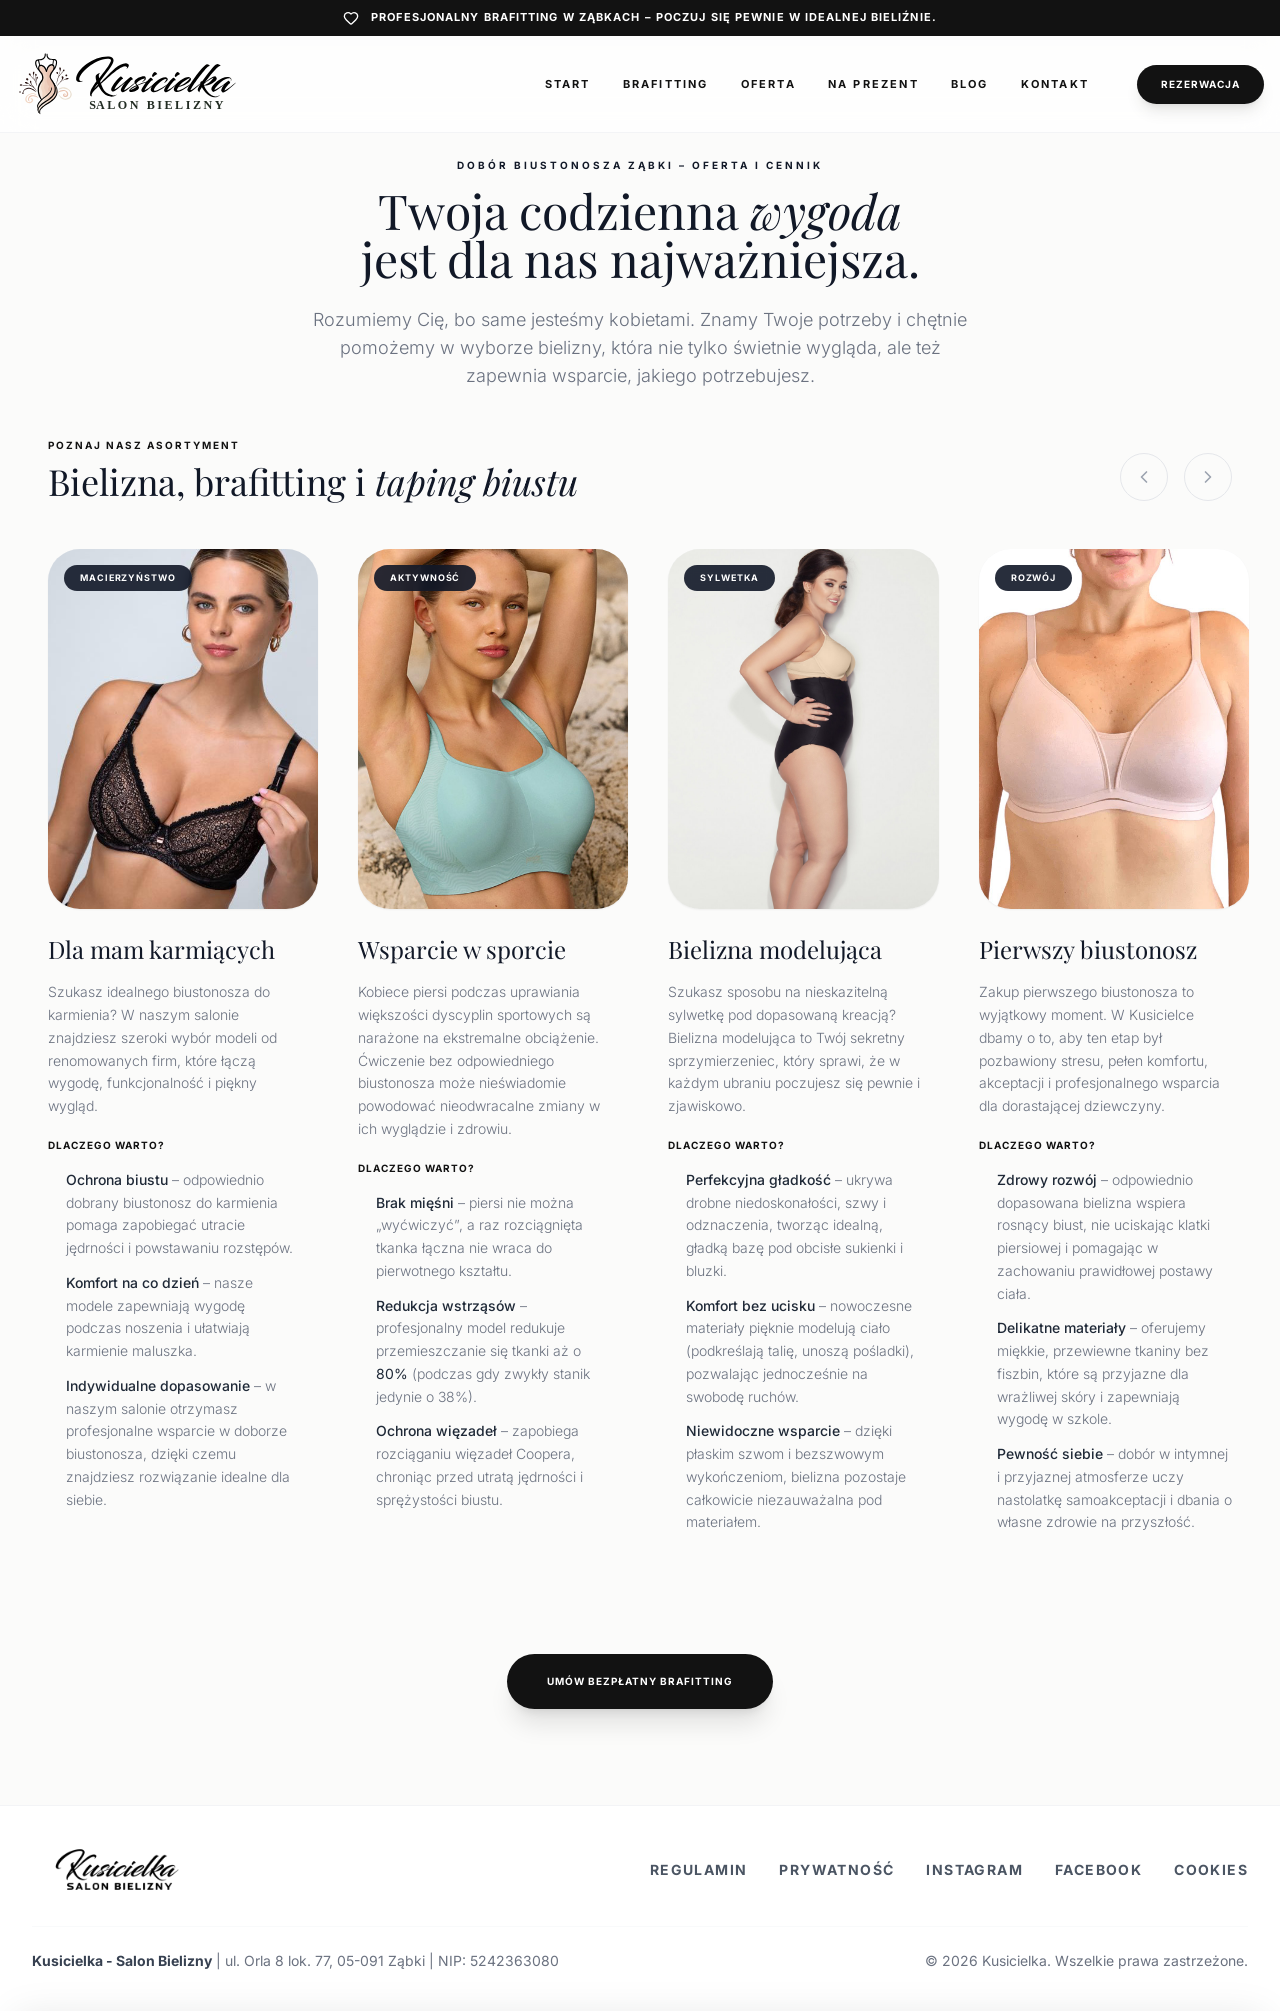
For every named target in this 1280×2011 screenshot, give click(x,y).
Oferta (768, 84)
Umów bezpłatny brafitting (640, 1681)
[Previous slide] (1144, 477)
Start (568, 84)
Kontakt (1055, 84)
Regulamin (699, 1869)
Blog (970, 84)
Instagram (974, 1869)
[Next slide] (1208, 477)
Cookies (1211, 1869)
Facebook (1098, 1869)
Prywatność (836, 1869)
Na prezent (873, 84)
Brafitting (666, 84)
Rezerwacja (1200, 84)
